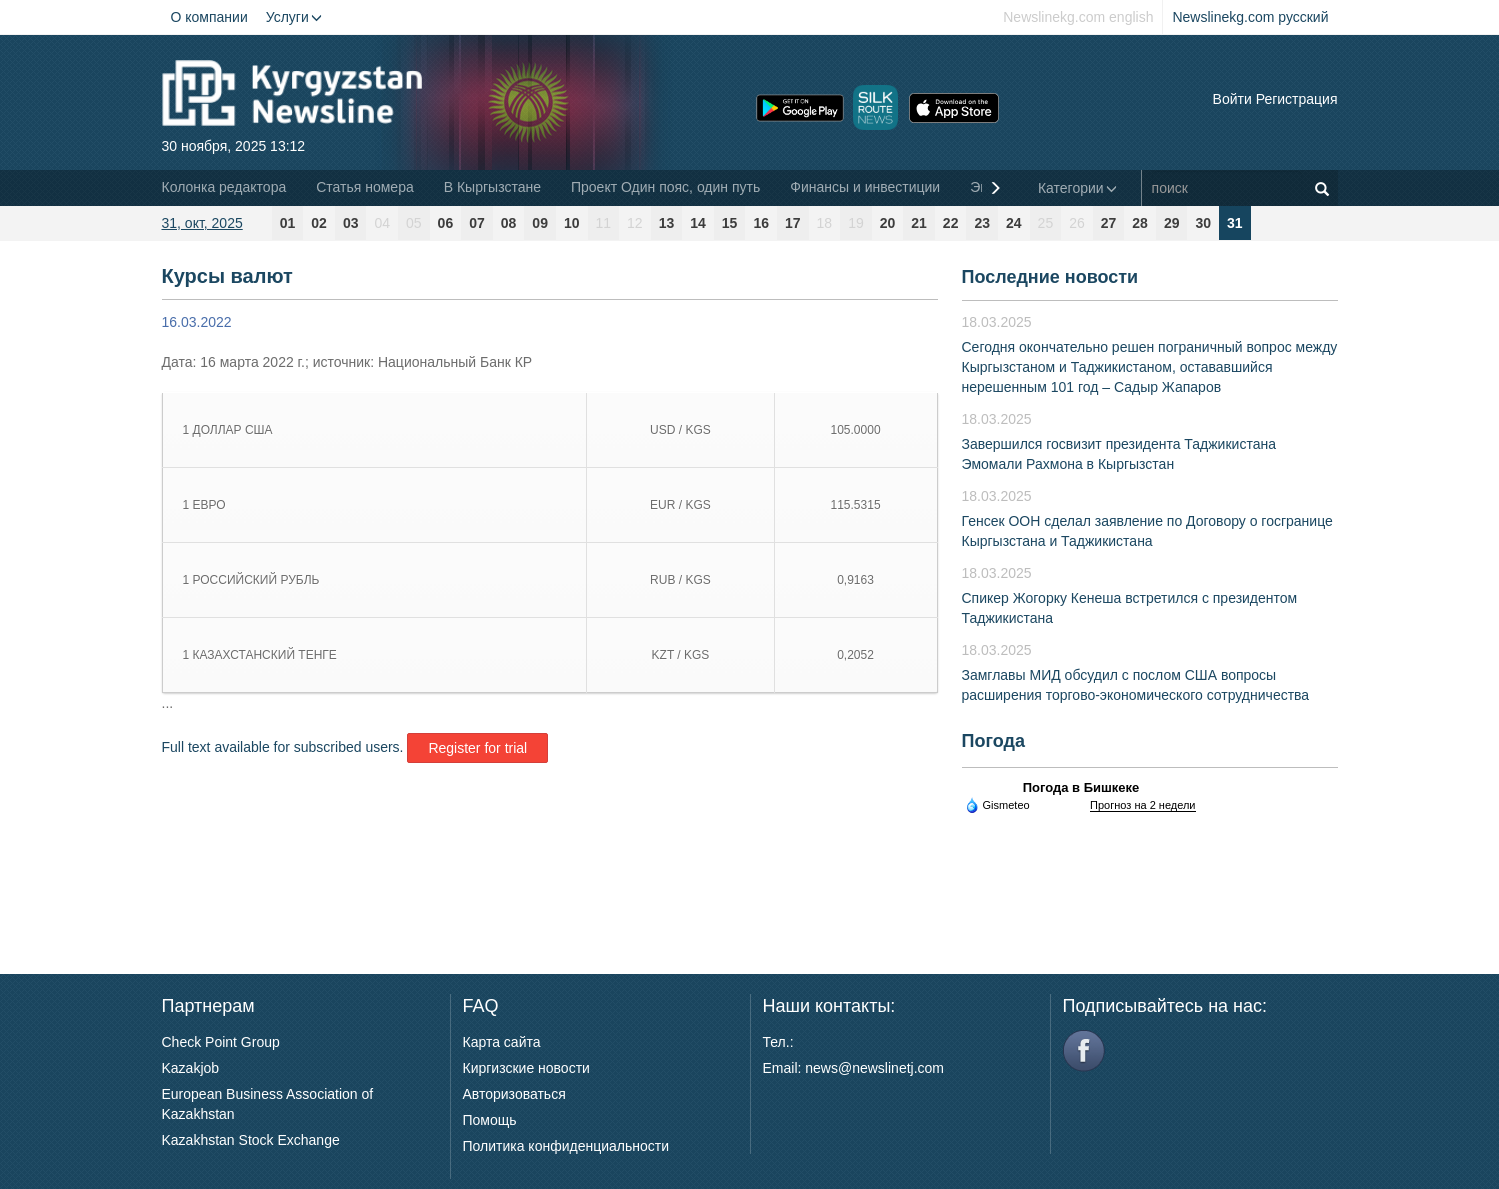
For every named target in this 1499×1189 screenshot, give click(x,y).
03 (351, 223)
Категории (1077, 188)
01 (288, 223)
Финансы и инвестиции (865, 187)
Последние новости (1050, 277)
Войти (1232, 99)
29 (1172, 223)
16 (761, 223)
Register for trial (477, 748)
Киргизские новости (526, 1068)
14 (698, 223)
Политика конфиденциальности (566, 1146)
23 (982, 223)
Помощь (490, 1120)
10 (572, 223)
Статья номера (365, 187)
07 (477, 223)
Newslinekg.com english (1078, 17)
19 (856, 223)
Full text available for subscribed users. (283, 747)
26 (1077, 223)
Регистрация (1297, 99)
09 (540, 223)
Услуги (294, 17)
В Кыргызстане (492, 187)
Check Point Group (221, 1042)
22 (951, 223)
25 (1046, 223)
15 (730, 223)
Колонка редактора (224, 187)
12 (635, 223)
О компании (209, 17)
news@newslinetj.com (874, 1068)
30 (1203, 223)
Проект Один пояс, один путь (665, 187)
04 (382, 223)
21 (919, 223)
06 (446, 223)
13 (667, 223)
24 (1014, 223)
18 (825, 223)
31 (1235, 223)
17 (793, 223)
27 (1109, 223)
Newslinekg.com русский (1250, 17)
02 (319, 223)
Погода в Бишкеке (1081, 787)
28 (1140, 223)
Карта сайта (502, 1042)
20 (888, 223)
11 (604, 223)
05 (414, 223)
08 (509, 223)
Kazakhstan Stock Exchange (251, 1140)
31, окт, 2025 (202, 223)
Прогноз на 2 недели (1142, 805)
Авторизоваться (514, 1094)
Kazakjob (191, 1068)
